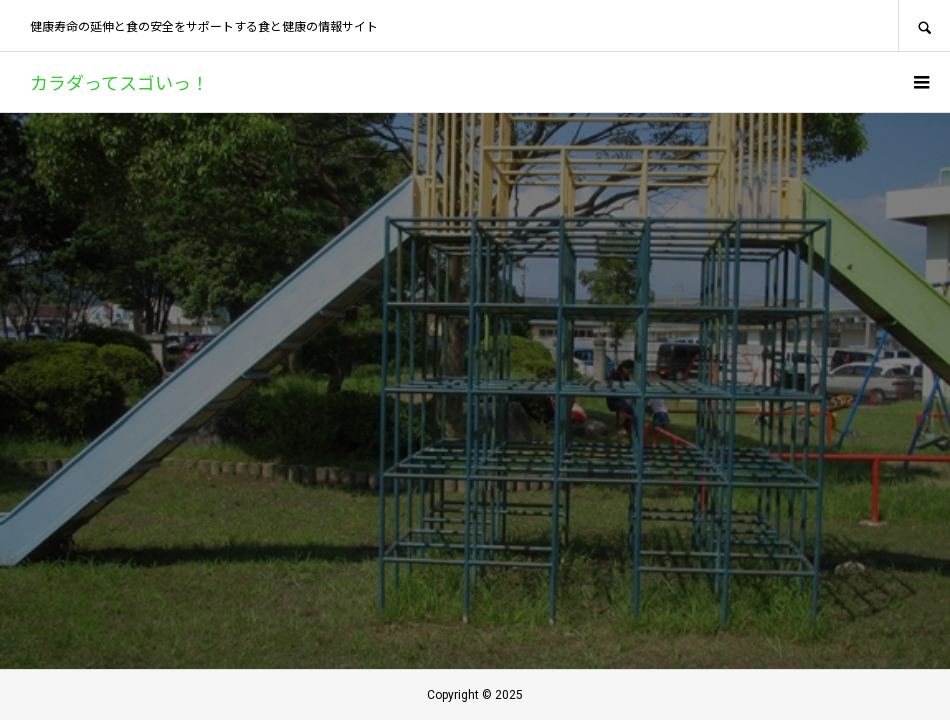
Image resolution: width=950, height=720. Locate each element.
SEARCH (924, 25)
